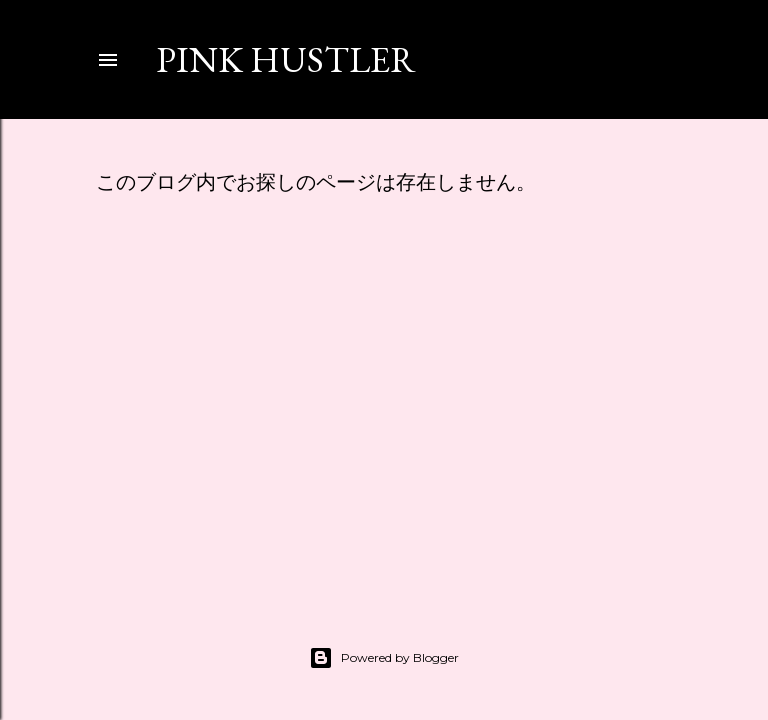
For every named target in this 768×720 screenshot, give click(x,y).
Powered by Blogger (384, 658)
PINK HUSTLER (286, 59)
